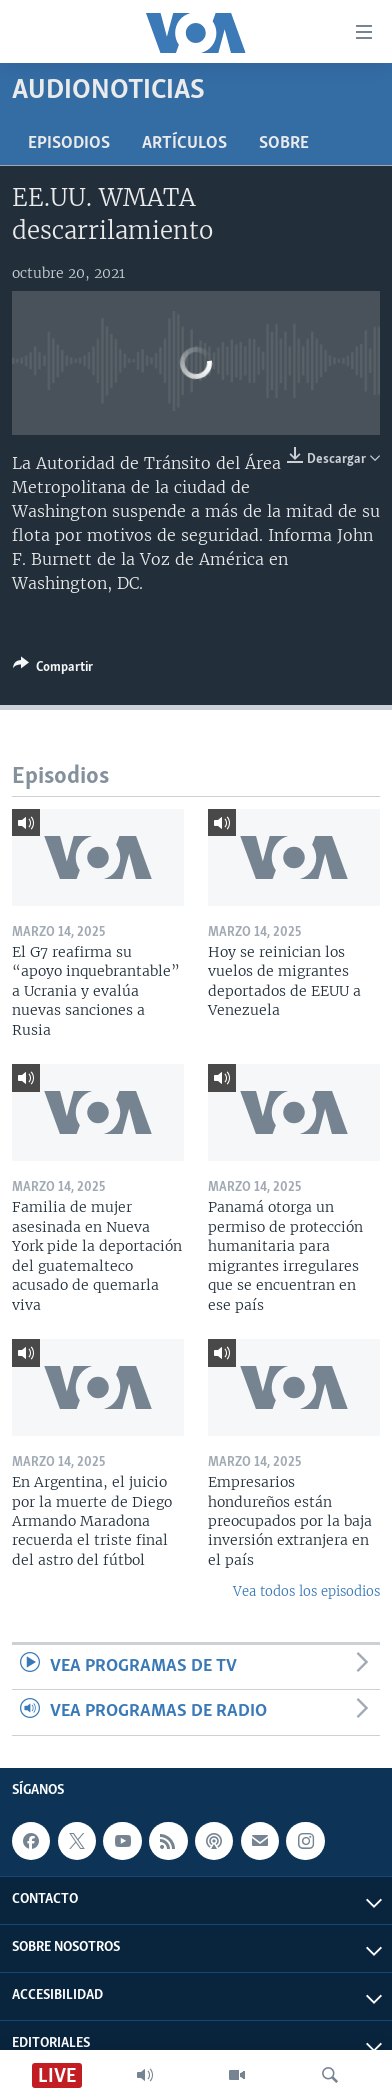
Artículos (184, 143)
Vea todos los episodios (306, 1591)
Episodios (69, 143)
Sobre (284, 143)
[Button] (53, 670)
